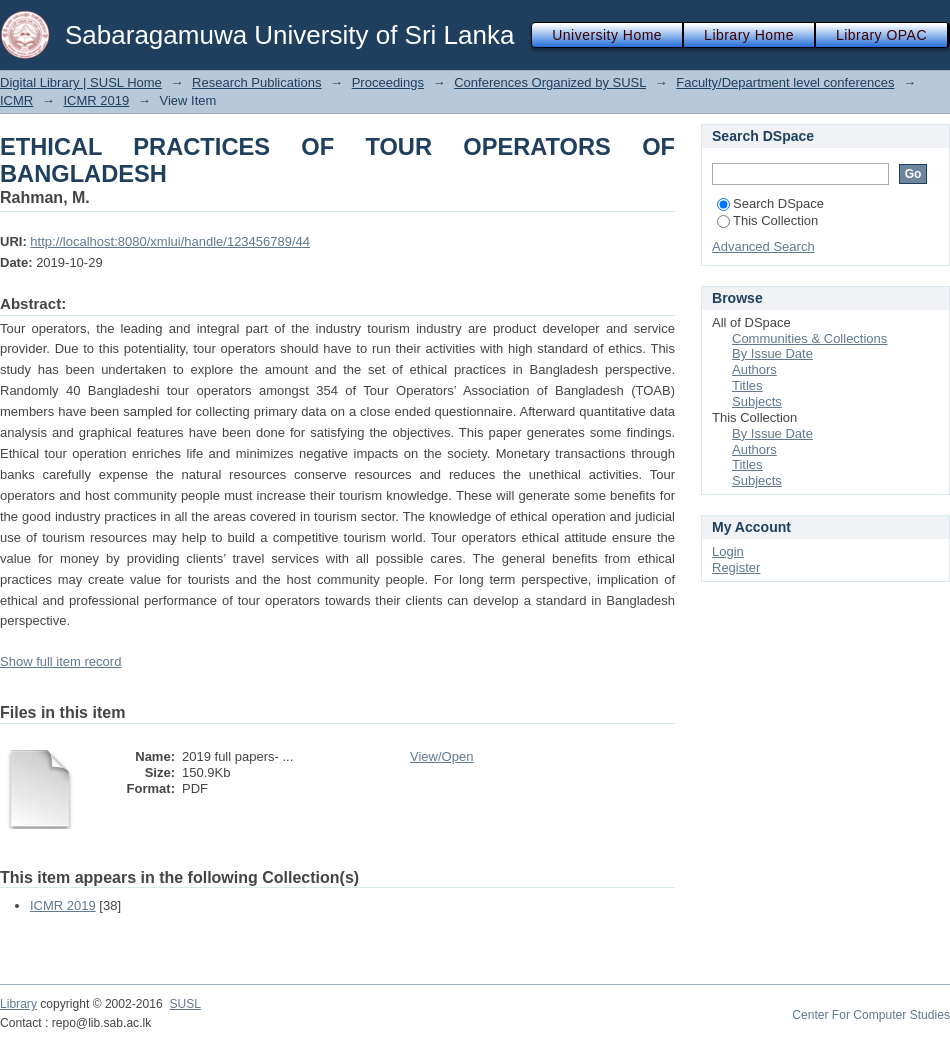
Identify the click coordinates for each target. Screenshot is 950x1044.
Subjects (757, 401)
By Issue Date (772, 353)
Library (18, 1004)
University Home (607, 35)
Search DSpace (770, 203)
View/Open (441, 756)
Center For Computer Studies (871, 1015)
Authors (754, 369)
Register (736, 567)
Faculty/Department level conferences (785, 82)
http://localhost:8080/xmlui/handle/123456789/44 (170, 241)
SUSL (185, 1004)
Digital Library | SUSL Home (81, 82)
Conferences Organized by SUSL (550, 82)
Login (728, 551)
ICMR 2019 (96, 100)
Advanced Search (763, 246)
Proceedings (388, 82)
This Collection (767, 220)
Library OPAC (881, 35)
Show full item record (60, 661)
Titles (747, 385)
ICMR (16, 100)
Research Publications (256, 82)
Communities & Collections (809, 338)
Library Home (749, 35)
